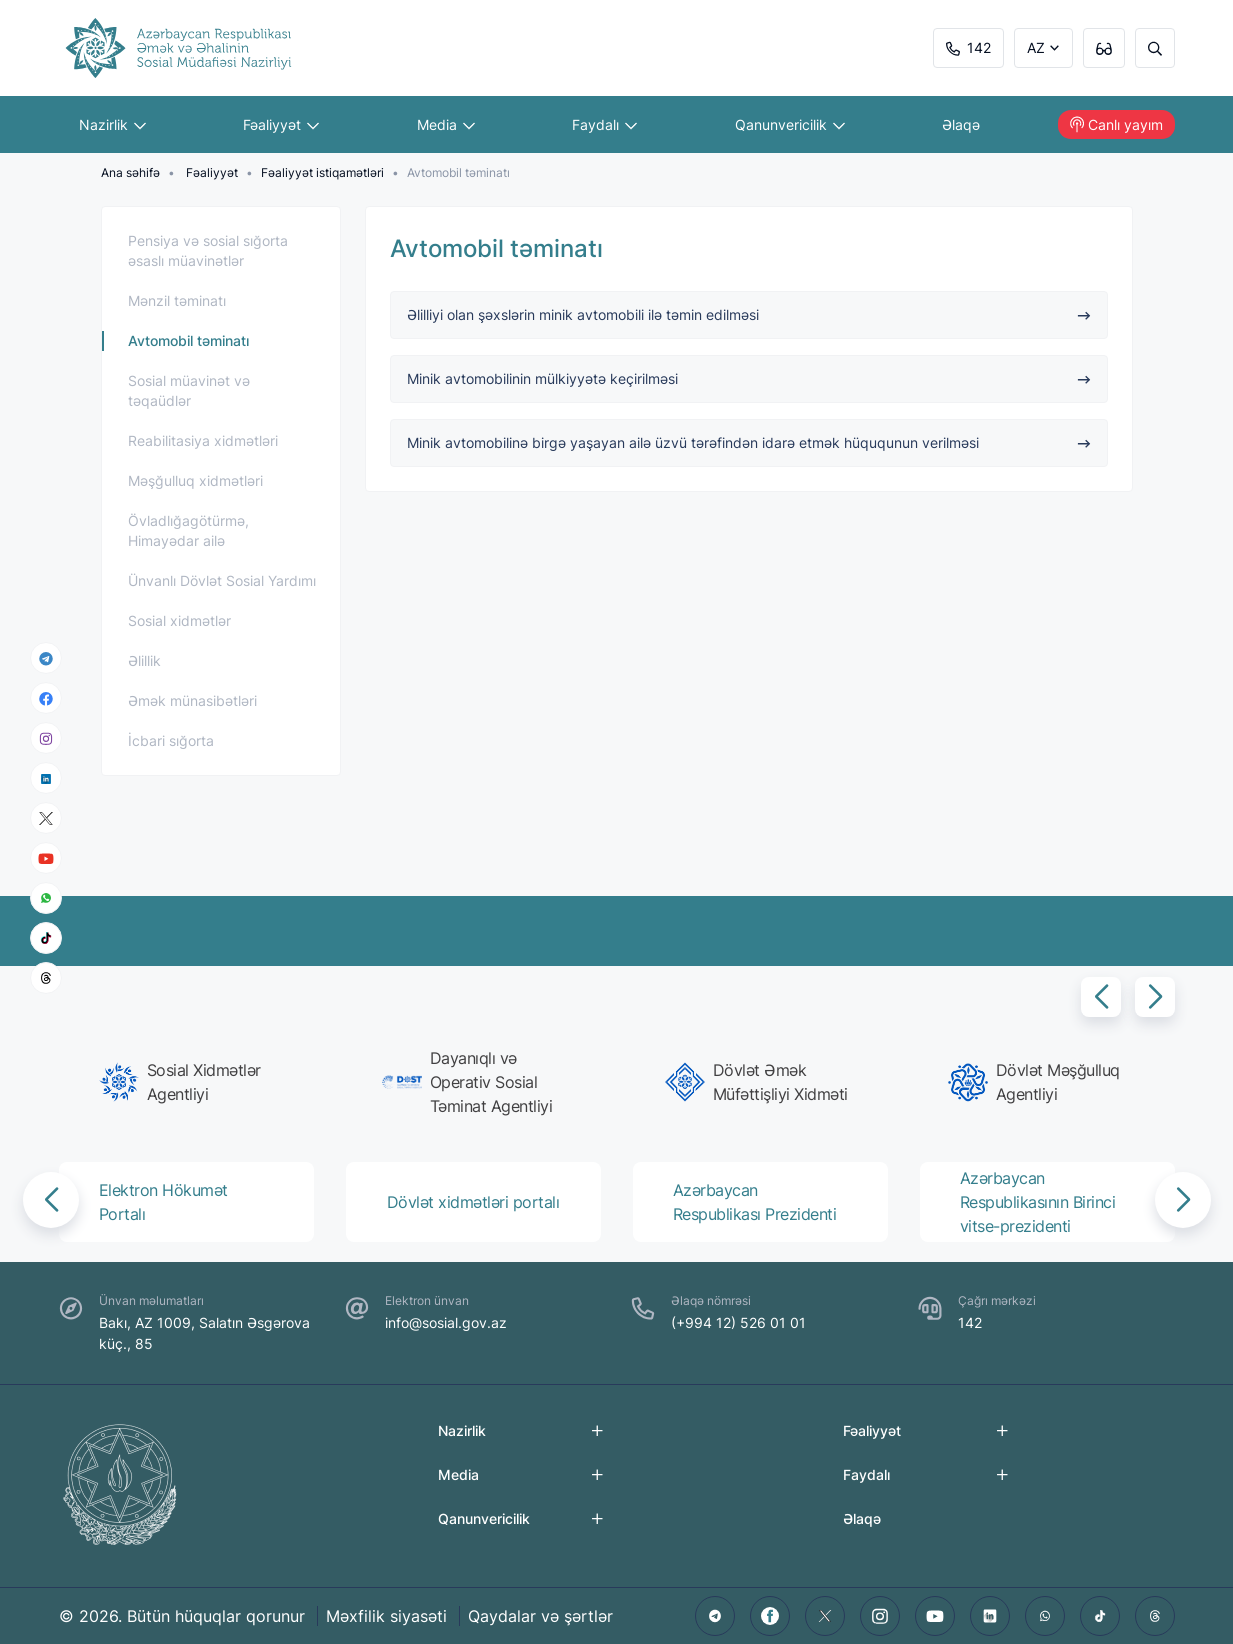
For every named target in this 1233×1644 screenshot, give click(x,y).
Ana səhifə (130, 172)
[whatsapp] (46, 898)
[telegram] (46, 658)
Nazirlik (112, 124)
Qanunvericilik (790, 124)
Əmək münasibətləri (192, 700)
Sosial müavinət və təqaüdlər (189, 390)
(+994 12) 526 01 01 (738, 1322)
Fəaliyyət (281, 124)
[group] (192, 1082)
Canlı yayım (1116, 124)
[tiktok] (46, 938)
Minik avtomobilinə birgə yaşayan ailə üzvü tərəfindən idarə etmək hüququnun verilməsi (749, 442)
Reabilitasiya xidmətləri (203, 440)
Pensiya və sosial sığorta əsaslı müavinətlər (208, 250)
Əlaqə (961, 124)
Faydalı (604, 124)
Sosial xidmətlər (179, 620)
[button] (1101, 997)
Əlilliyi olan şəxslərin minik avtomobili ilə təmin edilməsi (749, 314)
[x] (46, 818)
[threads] (46, 978)
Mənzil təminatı (177, 300)
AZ (1036, 47)
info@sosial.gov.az (446, 1322)
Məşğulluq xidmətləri (195, 480)
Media (446, 124)
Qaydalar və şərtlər (540, 1616)
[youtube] (46, 858)
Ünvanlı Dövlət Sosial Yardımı (222, 580)
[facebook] (46, 698)
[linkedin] (46, 777)
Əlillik (144, 660)
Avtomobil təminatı (188, 340)
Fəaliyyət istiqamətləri (322, 172)
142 (968, 47)
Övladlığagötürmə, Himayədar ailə (188, 530)
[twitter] (825, 1616)
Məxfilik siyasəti (386, 1616)
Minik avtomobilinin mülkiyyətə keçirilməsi (749, 378)
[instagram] (46, 738)
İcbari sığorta (171, 740)
